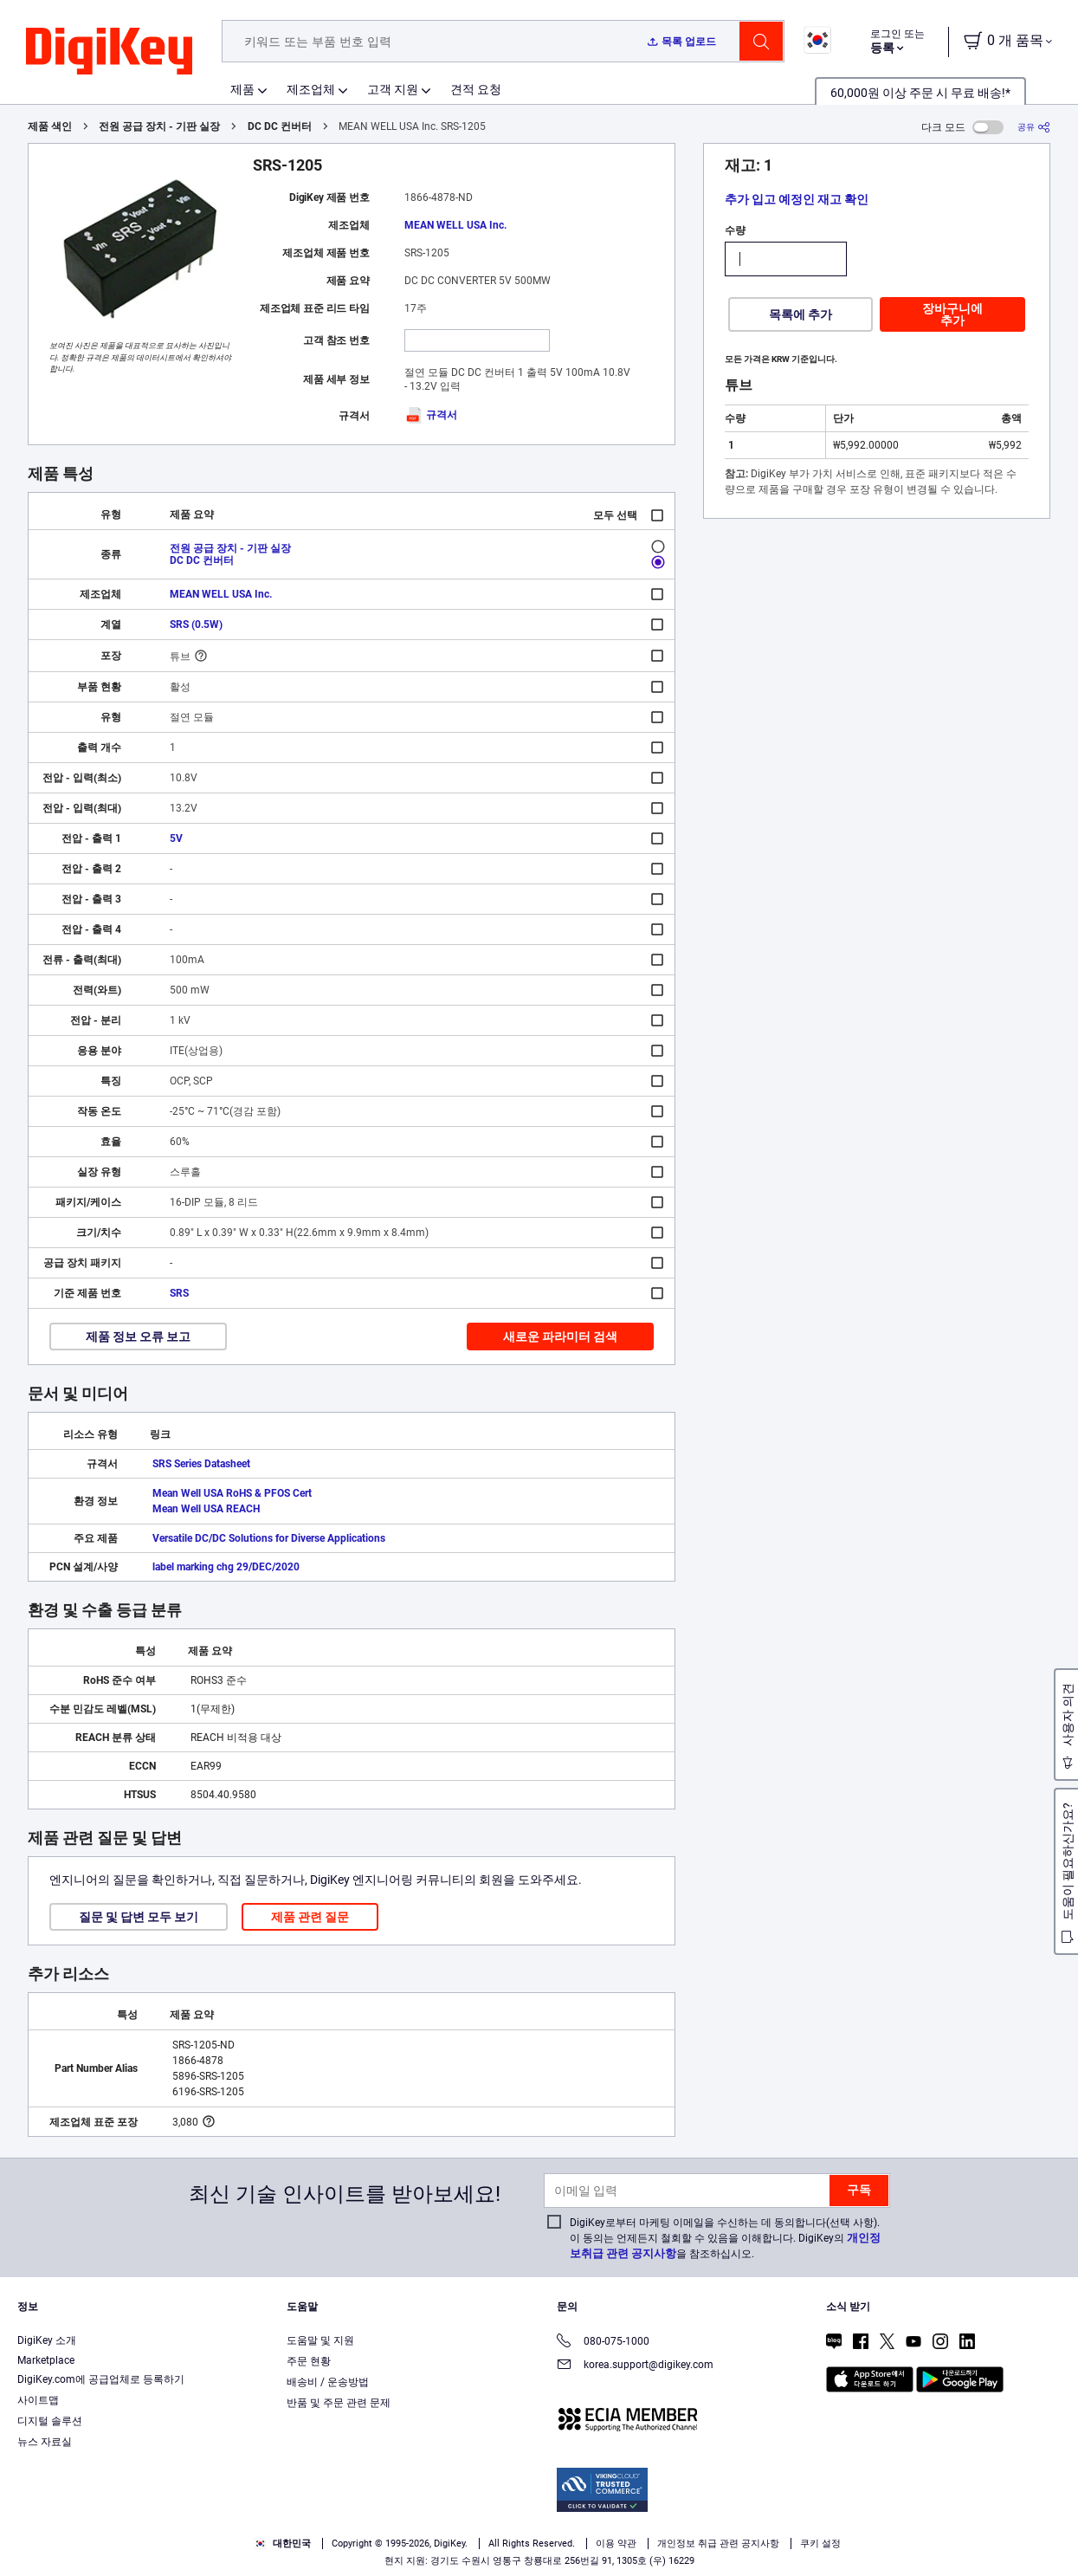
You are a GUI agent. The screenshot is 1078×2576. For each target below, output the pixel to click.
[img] (109, 52)
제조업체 (311, 89)
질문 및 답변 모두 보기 (138, 1917)
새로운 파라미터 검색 (560, 1336)
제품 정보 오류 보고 (138, 1336)
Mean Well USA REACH (206, 1509)
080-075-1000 (603, 2342)
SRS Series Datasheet (201, 1464)
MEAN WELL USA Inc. (455, 225)
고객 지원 (392, 89)
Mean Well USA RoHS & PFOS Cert (232, 1493)
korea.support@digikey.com (635, 2366)
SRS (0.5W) (196, 624)
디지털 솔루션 (49, 2421)
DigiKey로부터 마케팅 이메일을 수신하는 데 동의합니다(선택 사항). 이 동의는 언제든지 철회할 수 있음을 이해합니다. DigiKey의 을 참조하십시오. (725, 2238)
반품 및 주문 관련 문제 (339, 2403)
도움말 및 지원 (320, 2340)
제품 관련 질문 (310, 1917)
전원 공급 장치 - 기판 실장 (159, 126)
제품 (242, 89)
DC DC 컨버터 (280, 126)
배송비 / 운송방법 (328, 2382)
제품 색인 (50, 126)
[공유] (1033, 127)
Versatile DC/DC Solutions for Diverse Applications (268, 1538)
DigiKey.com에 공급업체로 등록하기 (100, 2379)
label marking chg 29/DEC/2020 (226, 1567)
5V (176, 838)
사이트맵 (38, 2400)
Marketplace (45, 2360)
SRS (179, 1293)
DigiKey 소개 (46, 2340)
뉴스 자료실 (44, 2442)
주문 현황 (309, 2361)
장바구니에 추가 (952, 314)
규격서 (430, 415)
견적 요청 (475, 89)
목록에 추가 (800, 314)
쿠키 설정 (820, 2543)
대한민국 (283, 2543)
